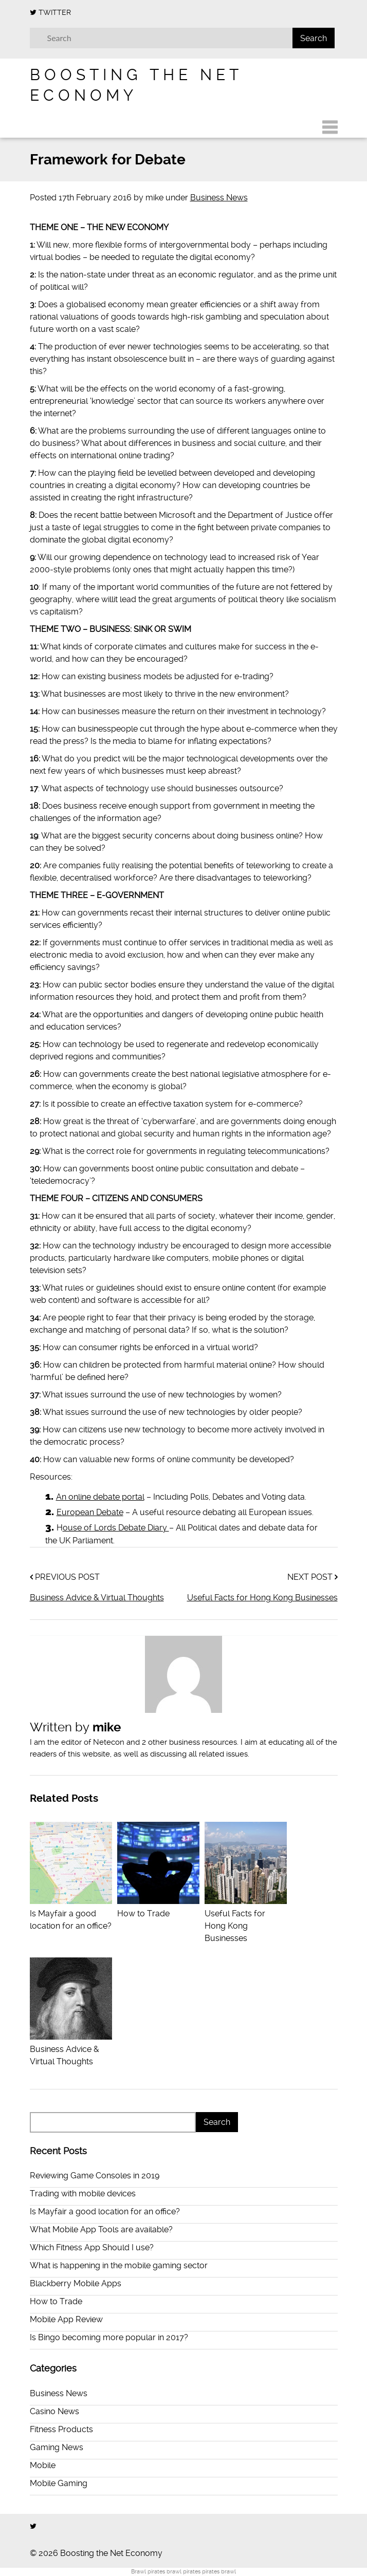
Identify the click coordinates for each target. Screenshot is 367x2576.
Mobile (43, 2465)
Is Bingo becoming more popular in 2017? (109, 2337)
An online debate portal (100, 1497)
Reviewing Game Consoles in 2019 (94, 2175)
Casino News (54, 2411)
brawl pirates (183, 2571)
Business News (219, 197)
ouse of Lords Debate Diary (116, 1528)
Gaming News (56, 2447)
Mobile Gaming (58, 2483)
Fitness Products (61, 2429)
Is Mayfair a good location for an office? (71, 1913)
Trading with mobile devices (83, 2193)
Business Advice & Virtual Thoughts (97, 1597)
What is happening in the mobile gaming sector (119, 2265)
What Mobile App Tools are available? (101, 2229)
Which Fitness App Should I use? (92, 2247)
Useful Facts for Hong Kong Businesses (262, 1597)
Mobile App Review (66, 2319)
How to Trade (56, 2301)
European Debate (90, 1512)
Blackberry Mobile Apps (75, 2283)
